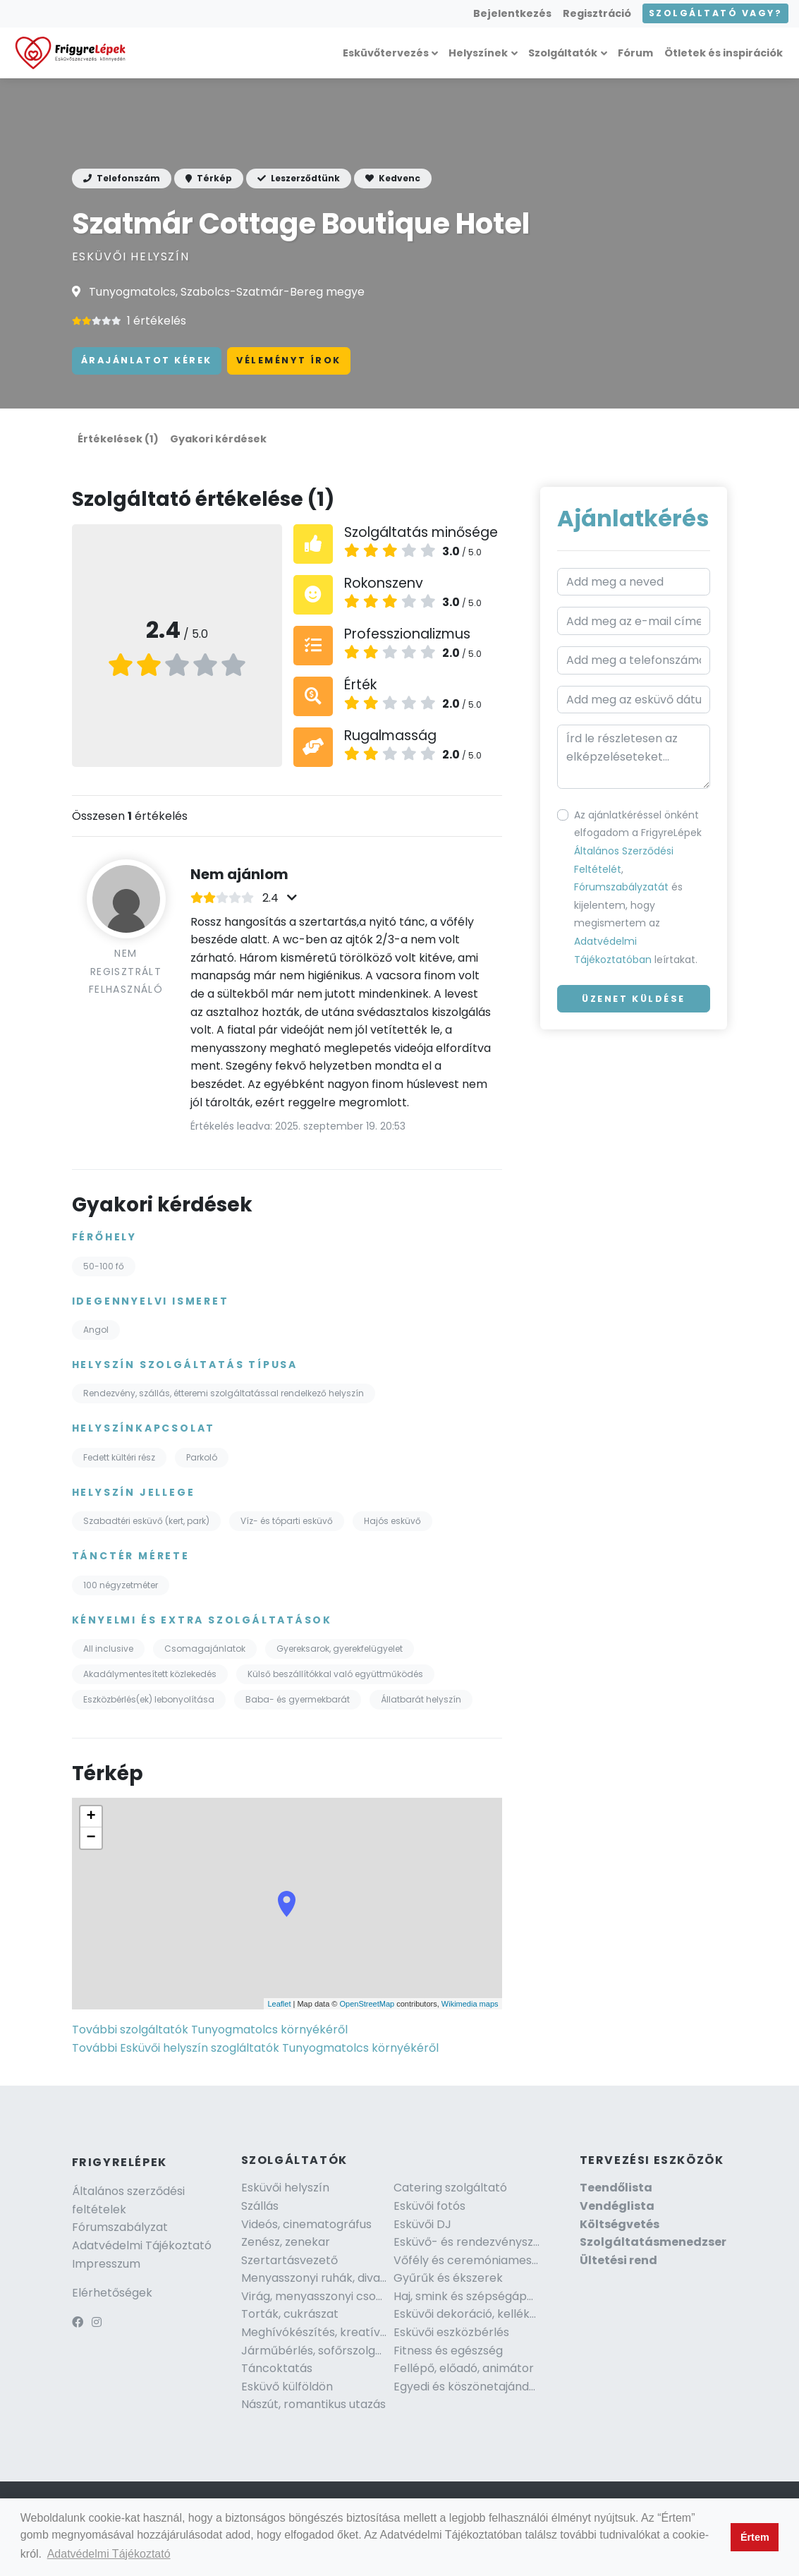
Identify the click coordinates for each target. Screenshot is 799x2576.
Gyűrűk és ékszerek (448, 2278)
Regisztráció (597, 13)
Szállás (260, 2206)
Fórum (635, 53)
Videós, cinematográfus (306, 2224)
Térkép (208, 178)
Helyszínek (478, 53)
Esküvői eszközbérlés (451, 2332)
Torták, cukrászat (289, 2314)
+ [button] (90, 1816)
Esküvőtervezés (386, 53)
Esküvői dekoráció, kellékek (468, 2314)
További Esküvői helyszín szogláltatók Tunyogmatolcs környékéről (255, 2048)
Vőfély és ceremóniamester (471, 2260)
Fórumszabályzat (120, 2227)
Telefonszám (121, 178)
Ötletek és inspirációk (723, 53)
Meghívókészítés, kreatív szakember (343, 2332)
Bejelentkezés (512, 13)
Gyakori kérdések (218, 439)
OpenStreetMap (367, 2004)
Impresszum (106, 2264)
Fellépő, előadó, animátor (464, 2368)
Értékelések (118, 439)
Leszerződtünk (298, 178)
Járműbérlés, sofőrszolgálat (319, 2350)
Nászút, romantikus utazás (313, 2404)
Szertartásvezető (289, 2260)
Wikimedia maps (470, 2004)
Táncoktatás (276, 2368)
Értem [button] (754, 2537)
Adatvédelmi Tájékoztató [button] (109, 2554)
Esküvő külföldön (287, 2386)
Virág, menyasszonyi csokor (317, 2296)
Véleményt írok (288, 360)
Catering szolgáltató (450, 2187)
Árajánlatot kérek (147, 360)
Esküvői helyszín (285, 2187)
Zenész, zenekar (285, 2242)
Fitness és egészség (448, 2350)
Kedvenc (392, 178)
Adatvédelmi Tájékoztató (142, 2245)
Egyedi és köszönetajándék (468, 2386)
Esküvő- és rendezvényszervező (482, 2242)
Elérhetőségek (112, 2293)
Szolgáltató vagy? (715, 13)
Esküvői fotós (429, 2206)
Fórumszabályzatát (621, 887)
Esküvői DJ (422, 2224)
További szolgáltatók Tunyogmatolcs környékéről (210, 2029)
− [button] (90, 1838)
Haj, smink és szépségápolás (471, 2296)
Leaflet (279, 2004)
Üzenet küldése (633, 999)
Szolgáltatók (562, 53)
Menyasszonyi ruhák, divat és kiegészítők (353, 2278)
